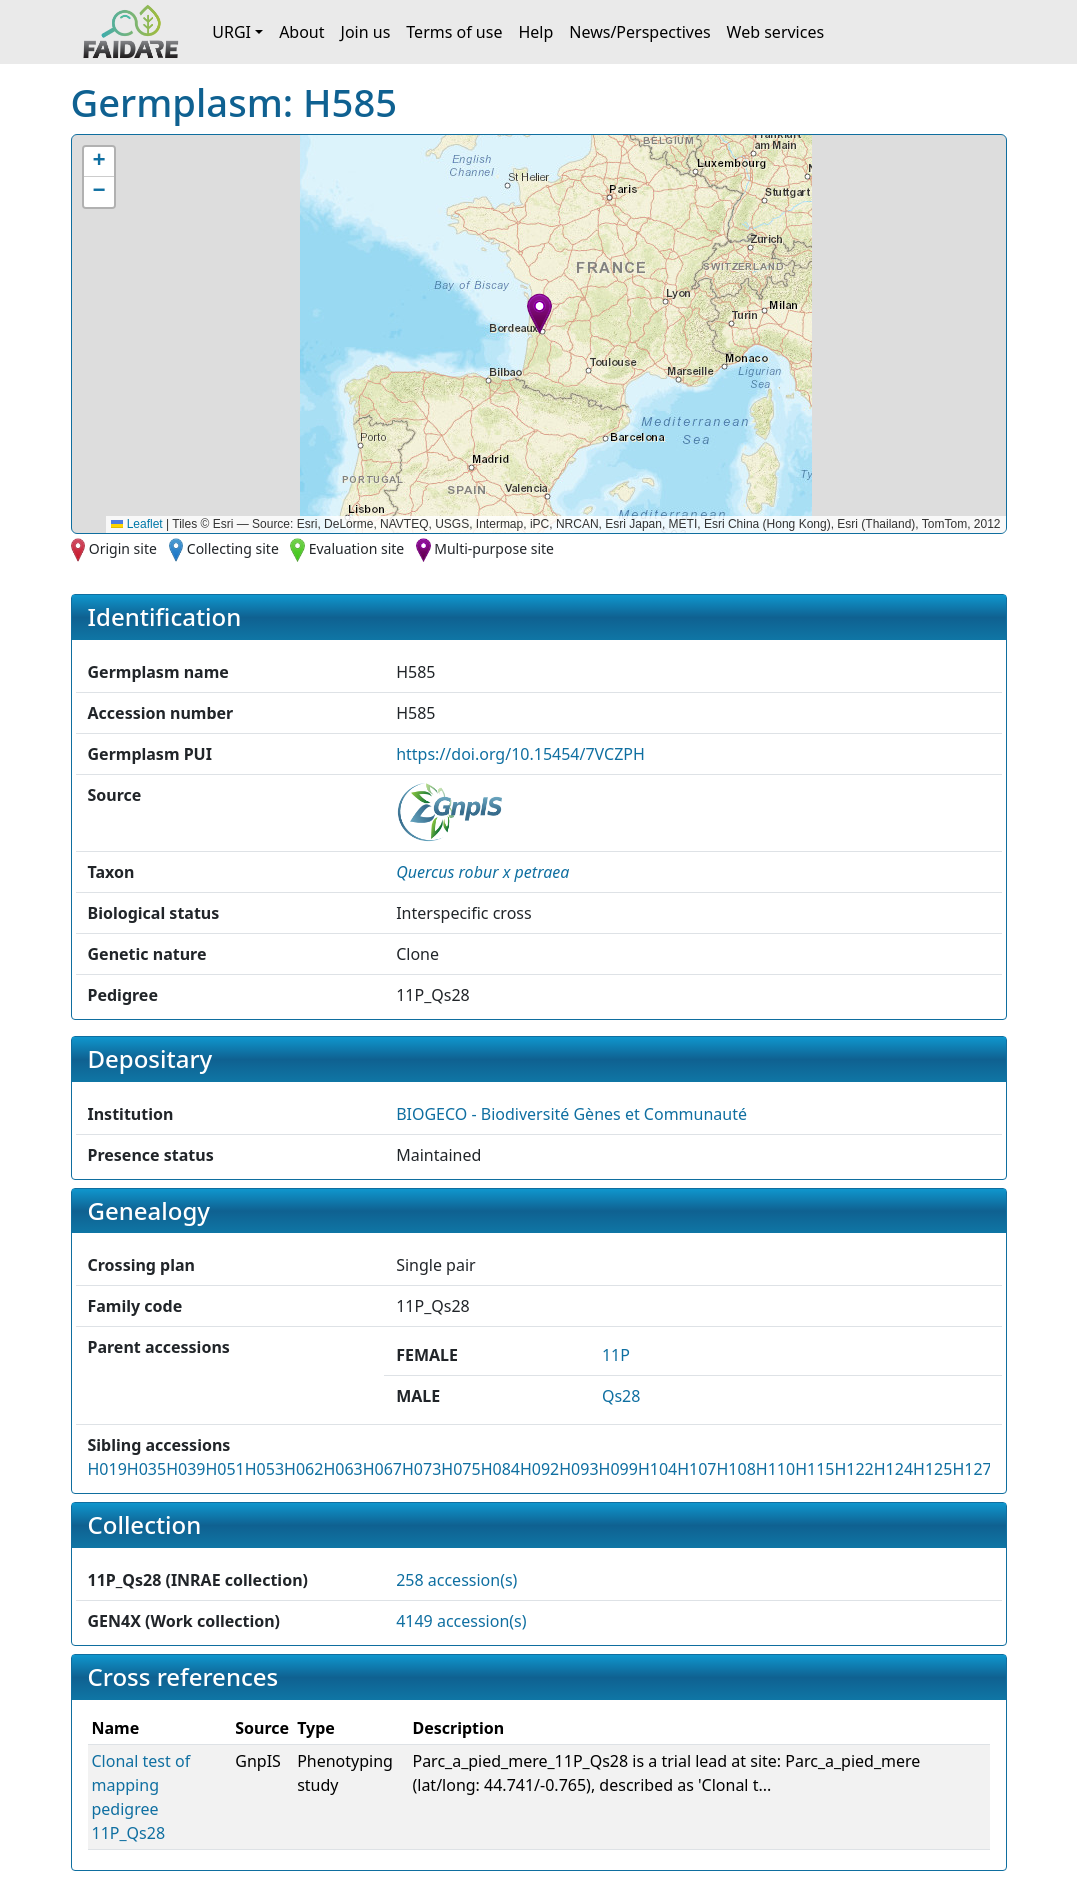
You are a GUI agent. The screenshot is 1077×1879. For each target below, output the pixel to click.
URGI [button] (231, 32)
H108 (736, 1469)
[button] (539, 313)
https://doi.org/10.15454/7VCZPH (520, 754)
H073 (421, 1469)
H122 (853, 1469)
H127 (971, 1469)
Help (535, 32)
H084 (500, 1469)
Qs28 (621, 1396)
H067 (382, 1469)
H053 (264, 1469)
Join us (366, 32)
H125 (932, 1469)
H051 (224, 1469)
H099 (618, 1469)
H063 (342, 1469)
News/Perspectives (639, 32)
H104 (657, 1469)
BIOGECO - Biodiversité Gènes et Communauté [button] (571, 1114)
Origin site (123, 548)
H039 (185, 1469)
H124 (893, 1469)
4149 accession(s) (461, 1621)
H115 (814, 1469)
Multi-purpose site (494, 548)
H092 (539, 1469)
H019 (107, 1469)
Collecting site (233, 548)
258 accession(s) (456, 1580)
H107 (696, 1469)
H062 (303, 1469)
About (301, 32)
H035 (146, 1469)
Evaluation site (357, 548)
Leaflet (136, 524)
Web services (776, 32)
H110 (775, 1469)
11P (616, 1355)
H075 (460, 1469)
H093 (578, 1469)
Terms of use (454, 32)
